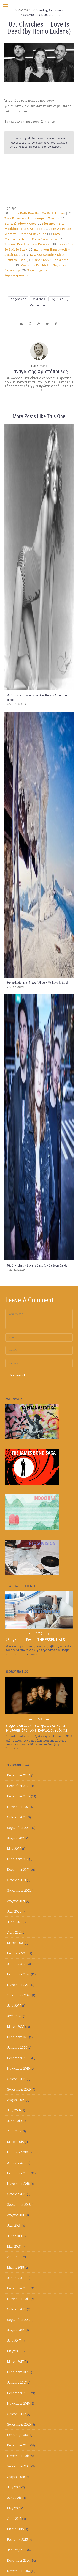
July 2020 (14, 2005)
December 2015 (18, 2445)
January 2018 (17, 2278)
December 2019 (18, 2058)
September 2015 (19, 2466)
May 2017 (14, 2351)
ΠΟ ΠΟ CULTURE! (45, 14)
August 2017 (16, 2330)
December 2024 (18, 1775)
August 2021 (16, 1901)
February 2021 (17, 1953)
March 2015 (15, 2529)
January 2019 (17, 2162)
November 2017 (18, 2299)
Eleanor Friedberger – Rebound (27, 244)
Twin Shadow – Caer (20, 223)
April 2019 (14, 2131)
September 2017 (19, 2319)
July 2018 (14, 2225)
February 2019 (17, 2152)
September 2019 (19, 2089)
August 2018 (16, 2215)
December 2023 (18, 1786)
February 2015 (17, 2539)
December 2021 (18, 1869)
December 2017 (18, 2288)
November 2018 (18, 2183)
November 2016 (18, 2403)
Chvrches (38, 299)
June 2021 (14, 1922)
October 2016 (16, 2414)
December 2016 (18, 2393)
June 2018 (14, 2236)
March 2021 (15, 1943)
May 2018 (14, 2246)
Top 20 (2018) (59, 299)
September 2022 (19, 1827)
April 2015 (14, 2518)
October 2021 (16, 1880)
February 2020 (17, 2037)
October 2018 (16, 2194)
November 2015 (18, 2456)
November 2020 (18, 1984)
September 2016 (19, 2424)
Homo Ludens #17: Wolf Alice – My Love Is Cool (37, 982)
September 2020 (19, 1995)
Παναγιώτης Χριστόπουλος (50, 10)
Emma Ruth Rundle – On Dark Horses (37, 213)
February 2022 (17, 1859)
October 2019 (16, 2079)
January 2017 (17, 2382)
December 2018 (18, 2173)
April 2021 (14, 1932)
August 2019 (16, 2100)
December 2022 (18, 1796)
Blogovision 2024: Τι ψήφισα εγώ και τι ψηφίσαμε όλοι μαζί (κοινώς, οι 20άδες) (36, 1727)
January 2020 (17, 2047)
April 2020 (14, 2016)
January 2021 (17, 1964)
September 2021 (19, 1890)
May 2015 (14, 2508)
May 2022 (14, 1848)
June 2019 (14, 2121)
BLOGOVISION (29, 14)
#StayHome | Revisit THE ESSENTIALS (35, 1640)
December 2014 (18, 2560)
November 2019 (18, 2068)
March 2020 (16, 2026)
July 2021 (14, 1911)
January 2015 (16, 2550)
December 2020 (18, 1974)
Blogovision (18, 299)
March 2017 (15, 2361)
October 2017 (16, 2309)
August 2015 (16, 2477)
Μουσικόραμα (39, 305)
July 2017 (14, 2340)
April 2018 (14, 2257)
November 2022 (18, 1807)
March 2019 (15, 2142)
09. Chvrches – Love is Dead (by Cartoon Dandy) (37, 1265)
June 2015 (14, 2497)
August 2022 (16, 1838)
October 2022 (17, 1817)
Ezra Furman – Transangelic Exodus (31, 218)
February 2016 (17, 2435)
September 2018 (19, 2204)
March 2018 (15, 2267)
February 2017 (17, 2372)
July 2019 (14, 2110)
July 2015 (14, 2487)
